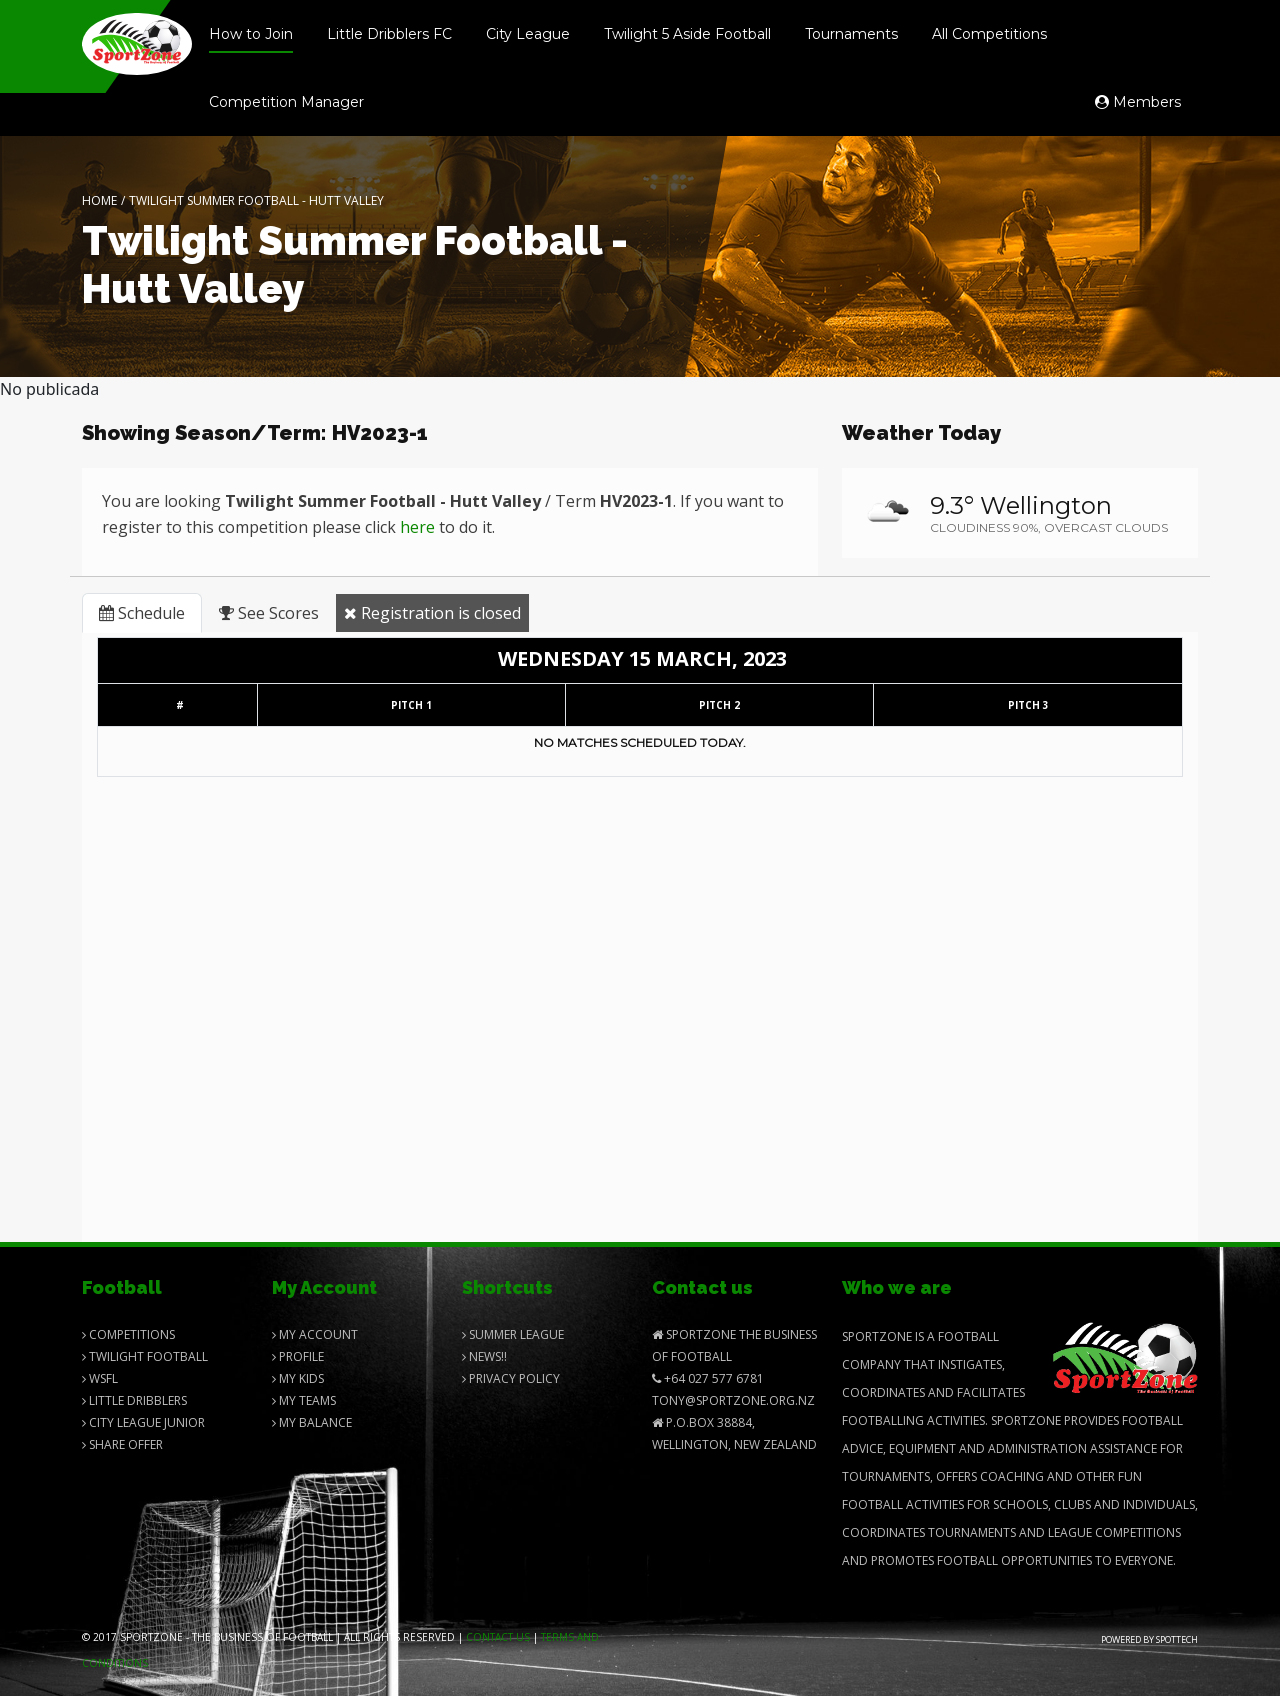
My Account (315, 1334)
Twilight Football (145, 1356)
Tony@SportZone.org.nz (733, 1400)
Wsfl (100, 1378)
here (417, 527)
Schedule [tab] (142, 613)
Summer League (513, 1334)
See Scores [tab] (269, 613)
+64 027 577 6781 (708, 1378)
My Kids (298, 1378)
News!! (484, 1356)
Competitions (128, 1334)
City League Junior (143, 1422)
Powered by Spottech (1149, 1639)
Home (99, 200)
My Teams (304, 1400)
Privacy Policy (511, 1378)
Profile (298, 1356)
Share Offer (122, 1444)
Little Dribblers (134, 1400)
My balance (312, 1422)
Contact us (498, 1637)
